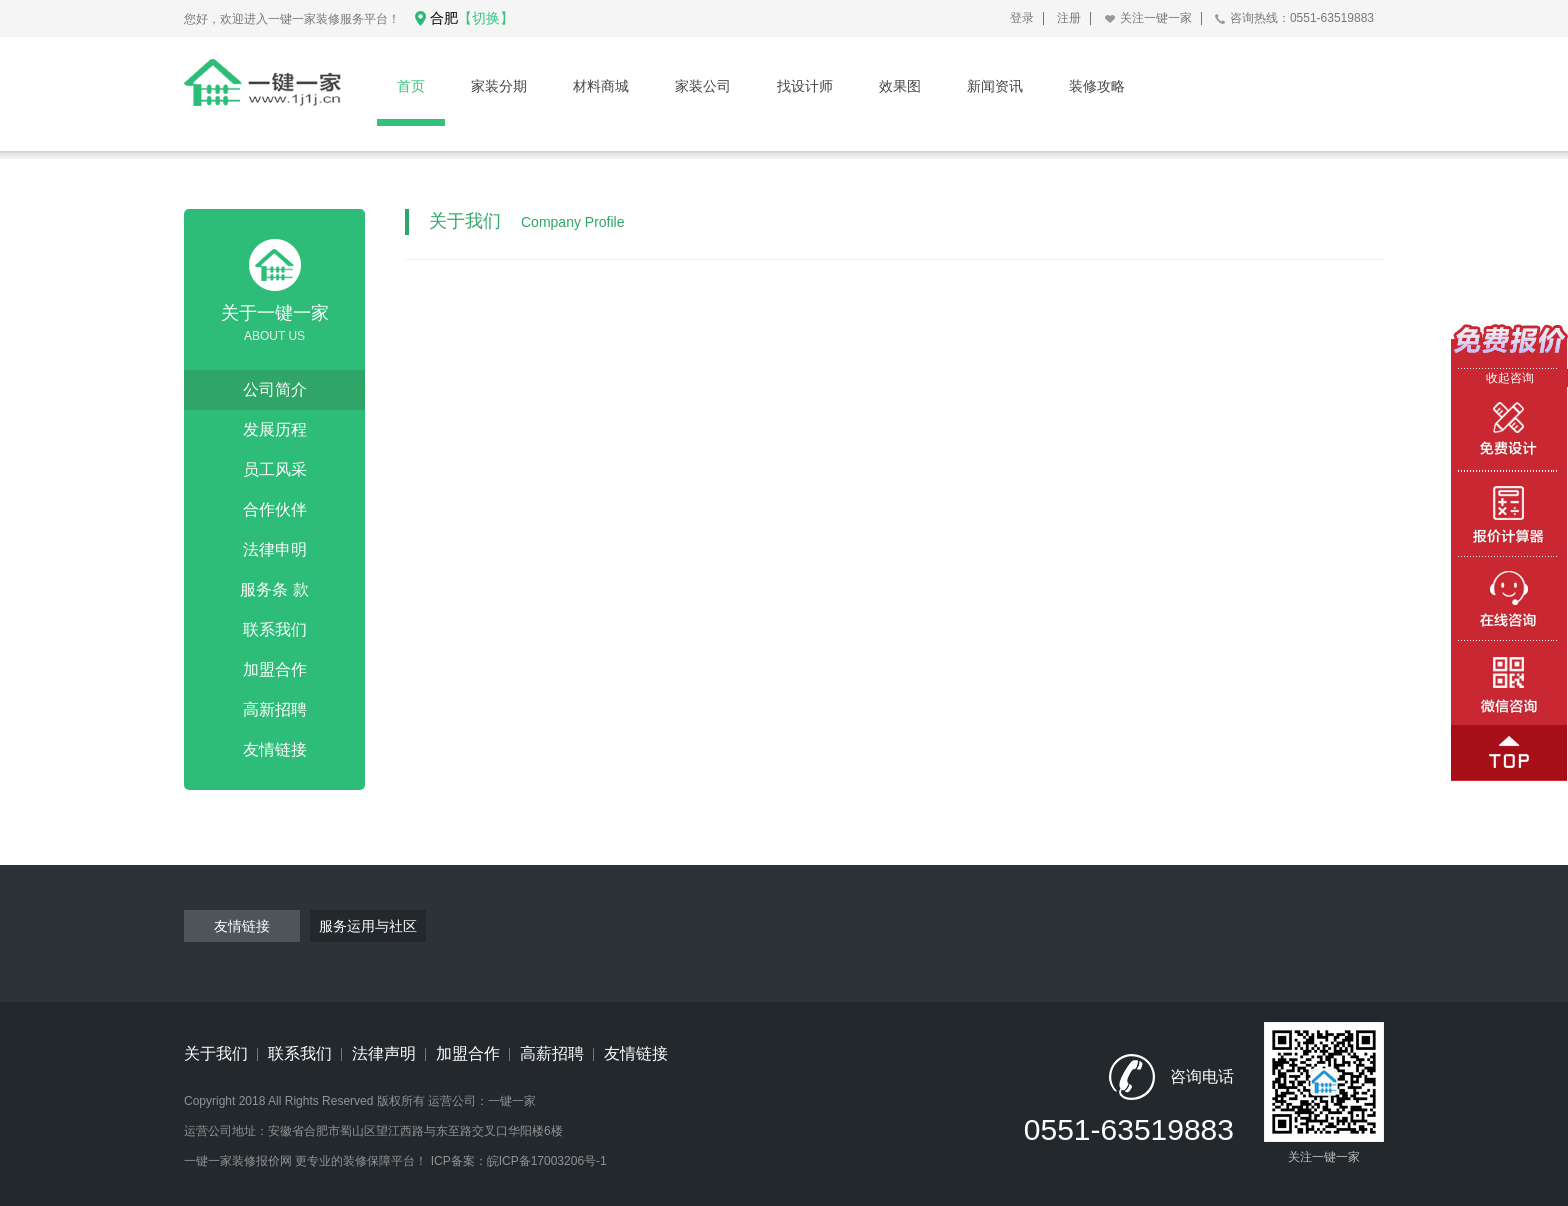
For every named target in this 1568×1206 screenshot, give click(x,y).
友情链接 (275, 749)
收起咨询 (1510, 378)
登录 (1022, 18)
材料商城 (601, 86)
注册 (1069, 18)
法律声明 (384, 1053)
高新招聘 (275, 709)
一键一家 (512, 1101)
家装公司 (703, 86)
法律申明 (275, 549)
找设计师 (805, 86)
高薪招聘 (552, 1053)
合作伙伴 (275, 509)
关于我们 (216, 1053)
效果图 (900, 86)
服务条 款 (274, 589)
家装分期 (499, 86)
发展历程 (275, 429)
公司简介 (275, 389)
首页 (411, 86)
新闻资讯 (995, 86)
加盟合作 (275, 669)
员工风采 (275, 469)
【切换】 (486, 18)
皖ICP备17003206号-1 (547, 1161)
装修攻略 (1097, 86)
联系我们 (275, 629)
